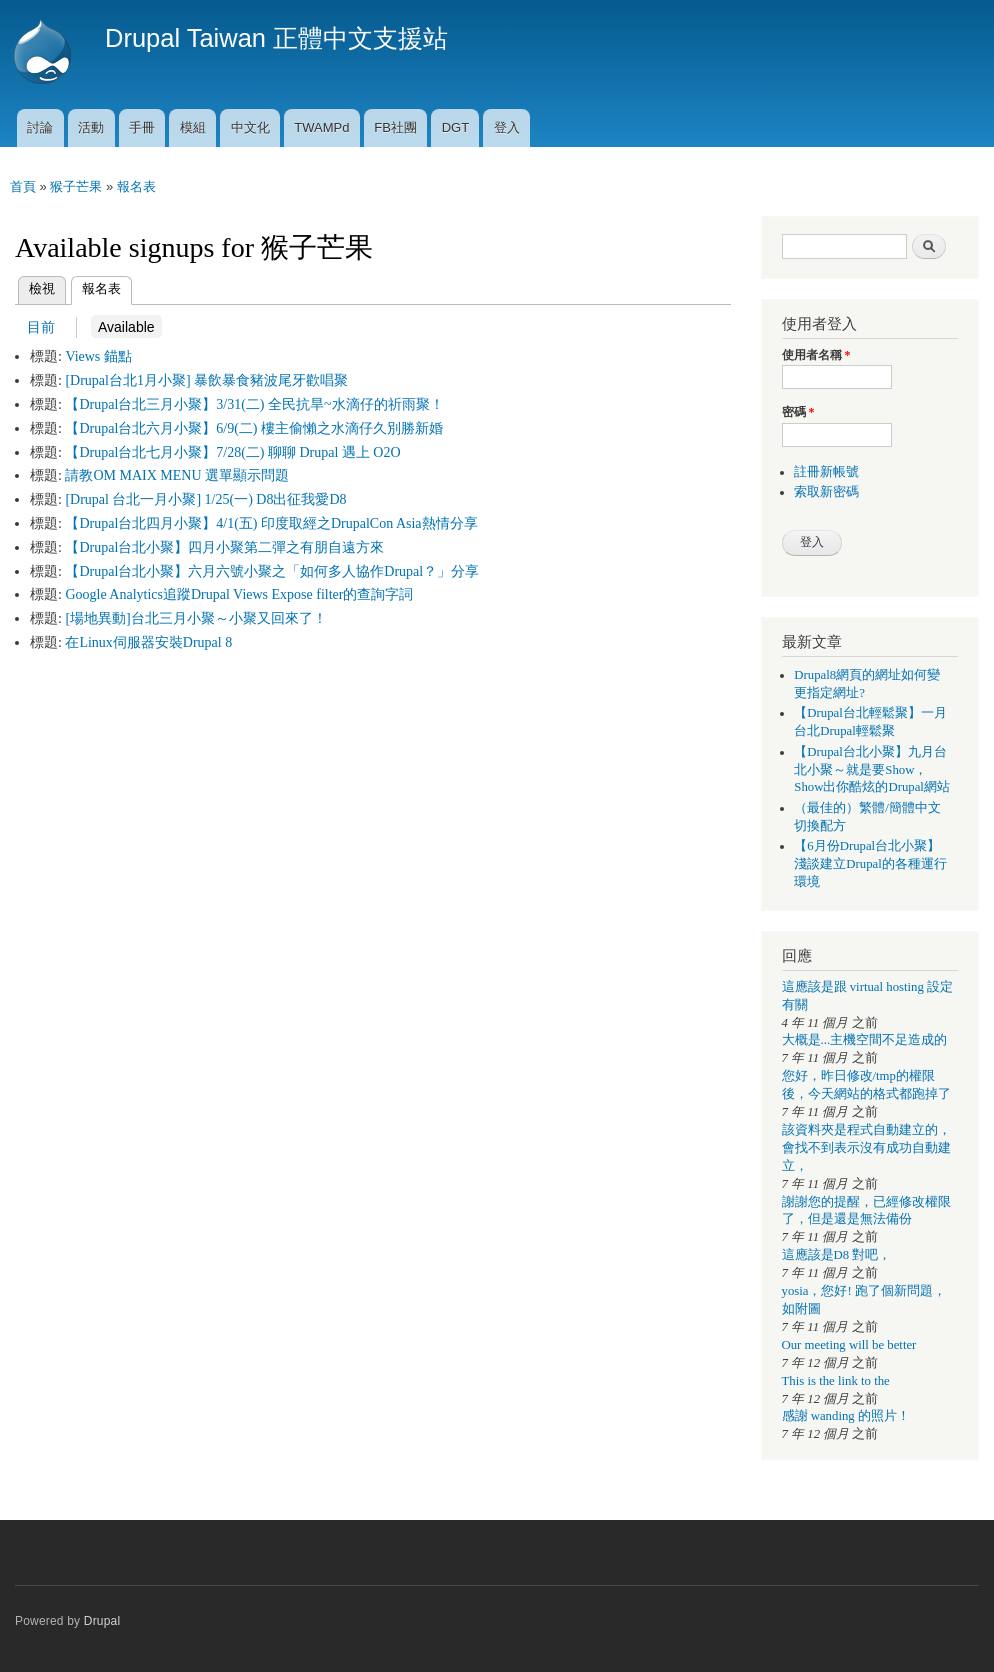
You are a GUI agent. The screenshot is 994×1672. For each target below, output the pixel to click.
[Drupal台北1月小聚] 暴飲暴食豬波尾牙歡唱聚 (206, 380)
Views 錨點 (98, 356)
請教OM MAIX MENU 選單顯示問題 (177, 475)
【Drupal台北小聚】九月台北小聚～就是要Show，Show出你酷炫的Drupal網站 (872, 770)
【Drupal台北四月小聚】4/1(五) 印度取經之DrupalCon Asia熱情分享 (271, 523)
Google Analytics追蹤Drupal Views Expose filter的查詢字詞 (239, 594)
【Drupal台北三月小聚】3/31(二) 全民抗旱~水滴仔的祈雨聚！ (254, 404)
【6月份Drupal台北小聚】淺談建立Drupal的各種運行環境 (870, 864)
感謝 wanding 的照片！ (846, 1416)
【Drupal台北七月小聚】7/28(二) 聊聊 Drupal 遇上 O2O (232, 452)
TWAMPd (321, 127)
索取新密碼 (826, 492)
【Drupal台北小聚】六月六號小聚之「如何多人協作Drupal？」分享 (272, 571)
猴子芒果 (76, 186)
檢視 (42, 288)
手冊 (142, 127)
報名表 (136, 186)
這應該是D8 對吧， (837, 1255)
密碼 (798, 412)
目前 (41, 327)
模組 (193, 127)
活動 (91, 127)
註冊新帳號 (826, 472)
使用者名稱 (816, 355)
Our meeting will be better (849, 1345)
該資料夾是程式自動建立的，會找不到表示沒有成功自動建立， (866, 1148)
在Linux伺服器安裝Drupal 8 (148, 642)
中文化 (250, 127)
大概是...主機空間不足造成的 (865, 1040)
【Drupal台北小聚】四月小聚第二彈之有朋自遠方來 (224, 547)
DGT (455, 127)
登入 (507, 127)
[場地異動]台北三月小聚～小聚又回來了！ (195, 618)
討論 (40, 127)
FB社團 (395, 127)
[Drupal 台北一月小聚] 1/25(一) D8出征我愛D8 (205, 499)
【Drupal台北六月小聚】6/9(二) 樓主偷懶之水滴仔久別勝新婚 (254, 428)
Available (123, 326)
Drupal (102, 1621)
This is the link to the (836, 1381)
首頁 (23, 186)
